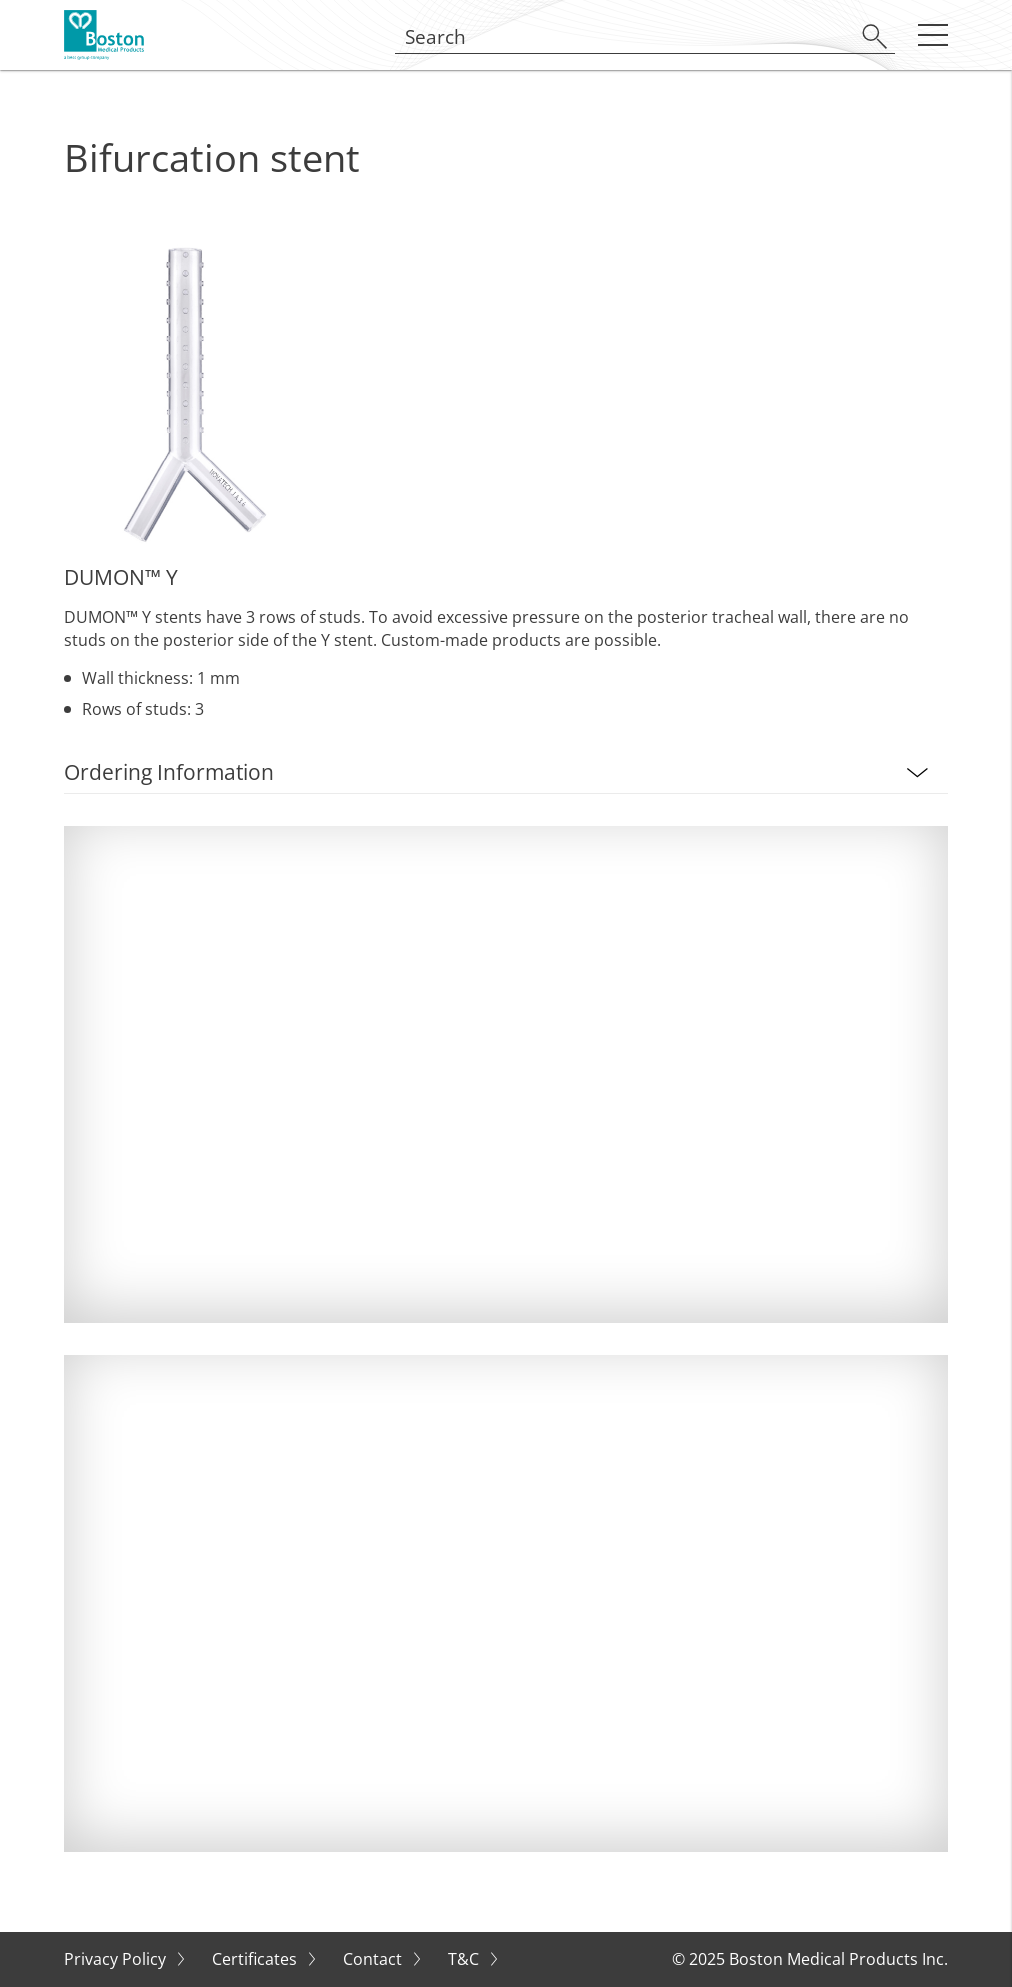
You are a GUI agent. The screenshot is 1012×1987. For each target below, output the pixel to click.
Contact (374, 1959)
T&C (465, 1959)
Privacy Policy (117, 1959)
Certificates (256, 1959)
